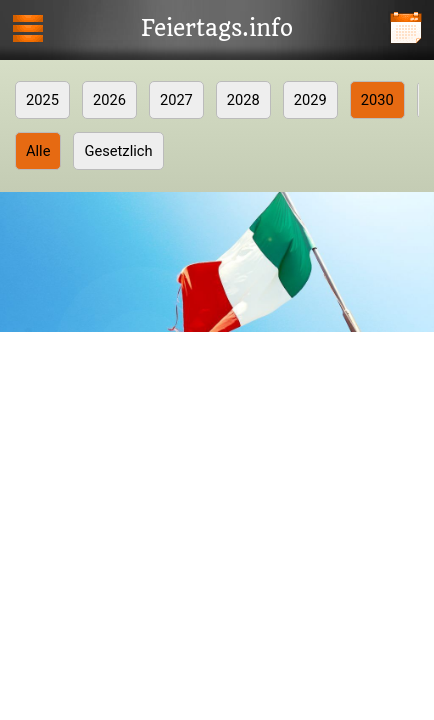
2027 (176, 100)
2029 (310, 100)
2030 (377, 100)
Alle (38, 151)
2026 (109, 100)
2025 (42, 100)
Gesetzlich (118, 151)
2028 (243, 100)
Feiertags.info (217, 29)
